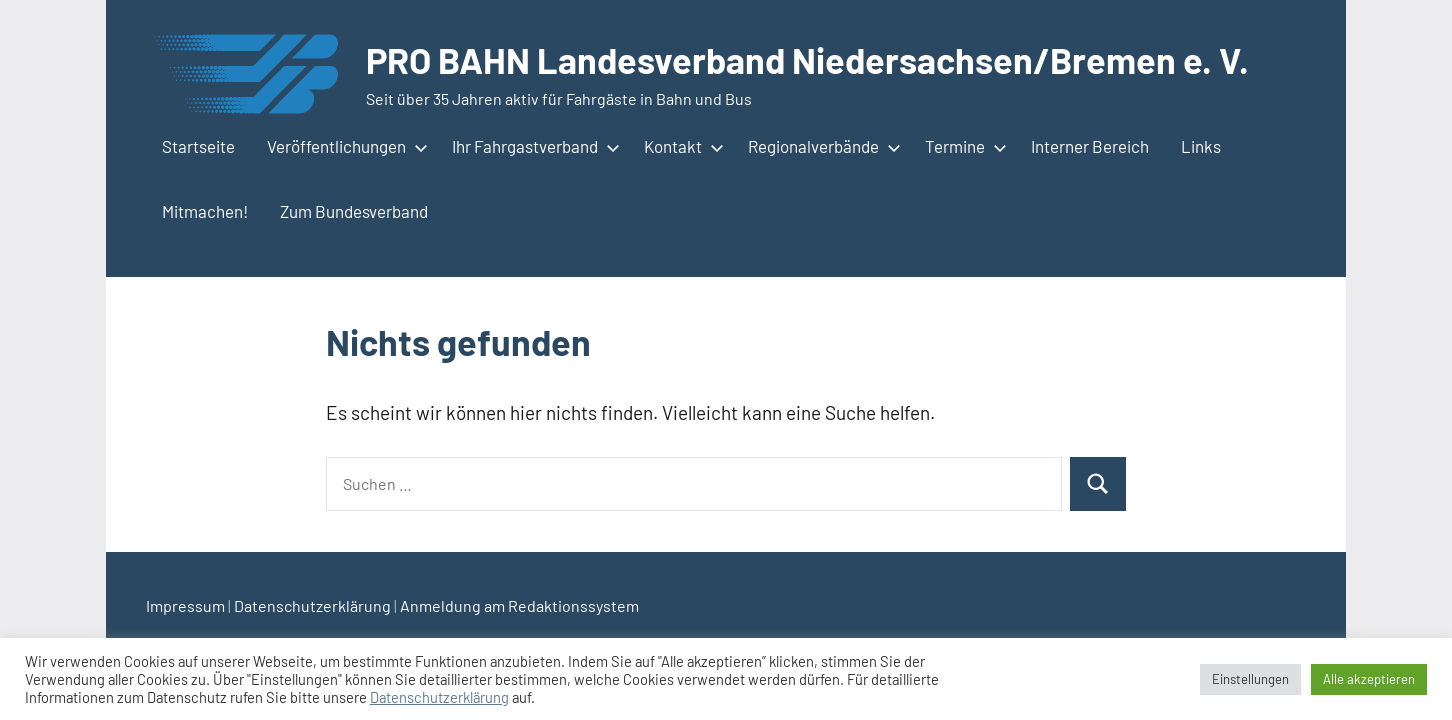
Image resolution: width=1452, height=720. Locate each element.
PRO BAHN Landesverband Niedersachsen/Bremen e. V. (807, 59)
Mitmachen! (205, 211)
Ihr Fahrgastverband (532, 146)
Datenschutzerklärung (312, 605)
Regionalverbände (820, 146)
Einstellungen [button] (1250, 679)
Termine (962, 146)
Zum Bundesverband (354, 211)
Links (1201, 146)
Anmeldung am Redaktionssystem (519, 605)
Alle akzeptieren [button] (1369, 679)
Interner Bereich (1090, 146)
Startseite (198, 146)
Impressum (185, 605)
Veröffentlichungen (343, 146)
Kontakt (680, 146)
